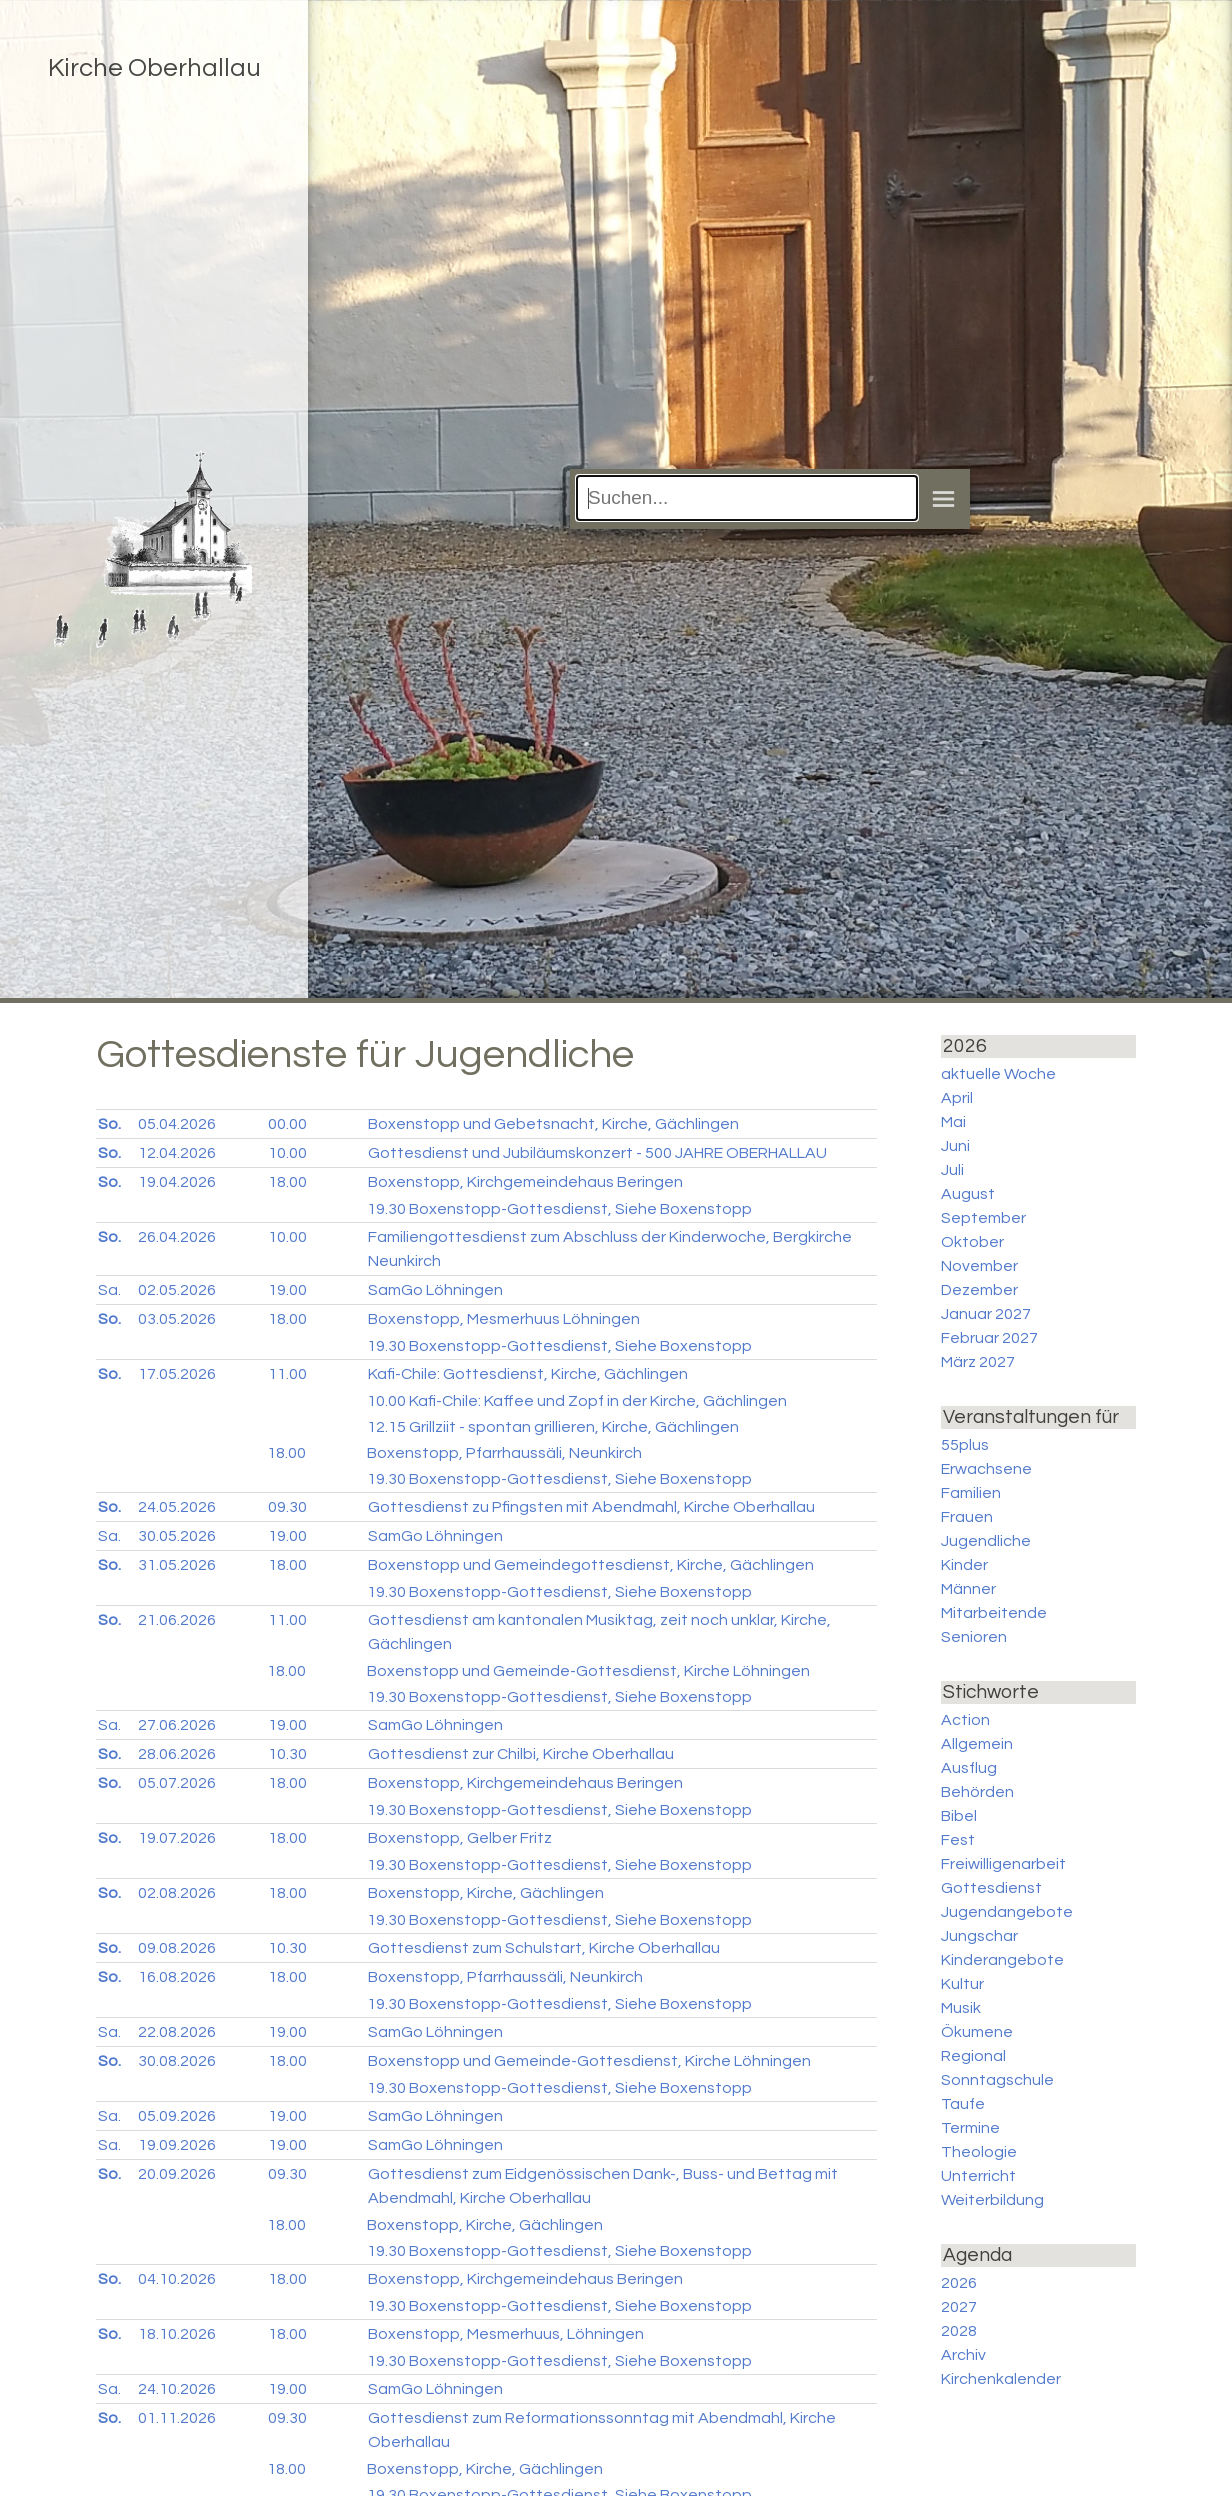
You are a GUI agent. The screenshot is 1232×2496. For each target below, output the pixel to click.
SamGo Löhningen (435, 1290)
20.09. (177, 2174)
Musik (961, 2008)
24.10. (177, 2389)
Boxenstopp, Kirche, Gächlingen (486, 1893)
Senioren (974, 1637)
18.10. (177, 2334)
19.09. (177, 2145)
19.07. (177, 1838)
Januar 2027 (986, 1314)
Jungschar (979, 1936)
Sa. (109, 1290)
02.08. (177, 1893)
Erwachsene (986, 1469)
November (979, 1266)
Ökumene (977, 2032)
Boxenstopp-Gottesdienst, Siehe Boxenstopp (559, 1209)
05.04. (177, 1124)
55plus (965, 1445)
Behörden (977, 1792)
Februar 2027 (989, 1338)
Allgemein (977, 1744)
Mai (953, 1122)
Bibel (959, 1816)
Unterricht (978, 2176)
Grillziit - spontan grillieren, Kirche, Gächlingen (553, 1427)
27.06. (177, 1725)
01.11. (177, 2418)
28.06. (177, 1754)
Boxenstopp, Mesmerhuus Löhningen (504, 1319)
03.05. (177, 1319)
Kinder (964, 1565)
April (957, 1098)
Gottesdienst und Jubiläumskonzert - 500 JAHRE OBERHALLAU (597, 1153)
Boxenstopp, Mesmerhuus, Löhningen (506, 2334)
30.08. (177, 2061)
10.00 (287, 1153)
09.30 (287, 1507)
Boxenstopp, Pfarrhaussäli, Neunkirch (504, 1453)
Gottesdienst (991, 1888)
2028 (959, 2331)
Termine (970, 2128)
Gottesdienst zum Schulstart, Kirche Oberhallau (544, 1948)
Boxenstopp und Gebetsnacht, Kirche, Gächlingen (553, 1124)
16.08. (177, 1977)
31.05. (177, 1565)
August (968, 1194)
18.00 (287, 1182)
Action (965, 1720)
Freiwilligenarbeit (1003, 1864)
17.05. (177, 1374)
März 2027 (978, 1362)
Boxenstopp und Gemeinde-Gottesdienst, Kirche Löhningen (588, 1671)
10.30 (287, 1754)
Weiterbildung (992, 2200)
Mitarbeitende (994, 1613)
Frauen (967, 1517)
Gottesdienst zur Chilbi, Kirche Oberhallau (521, 1754)
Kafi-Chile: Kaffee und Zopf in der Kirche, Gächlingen (577, 1401)
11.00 (287, 1374)
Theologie (979, 2152)
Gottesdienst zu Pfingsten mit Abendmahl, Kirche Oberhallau (591, 1507)
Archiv (963, 2355)
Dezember (979, 1290)
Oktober (972, 1242)
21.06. (177, 1620)
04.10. (177, 2279)
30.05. (177, 1536)
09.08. (177, 1948)
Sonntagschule (997, 2080)
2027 (959, 2307)
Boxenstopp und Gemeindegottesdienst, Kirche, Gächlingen (591, 1565)
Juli (952, 1170)
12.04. (177, 1153)
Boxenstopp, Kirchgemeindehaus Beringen (525, 1182)
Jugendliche (986, 1541)
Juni (955, 1146)
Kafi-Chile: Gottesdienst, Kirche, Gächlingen (528, 1374)
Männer (968, 1589)
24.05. (177, 1507)
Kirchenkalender (1001, 2379)
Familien (971, 1493)
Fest (958, 1840)
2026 (959, 2283)
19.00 (287, 1290)
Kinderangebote (1002, 1960)
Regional (973, 2056)
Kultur (962, 1984)
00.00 (287, 1124)
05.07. (177, 1783)
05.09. (177, 2116)
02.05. (177, 1290)
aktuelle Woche (998, 1074)
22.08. (177, 2032)
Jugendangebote (1007, 1912)
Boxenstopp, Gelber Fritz (460, 1838)
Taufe (963, 2104)
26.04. (177, 1237)
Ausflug (969, 1768)
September (983, 1218)
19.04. (177, 1182)
